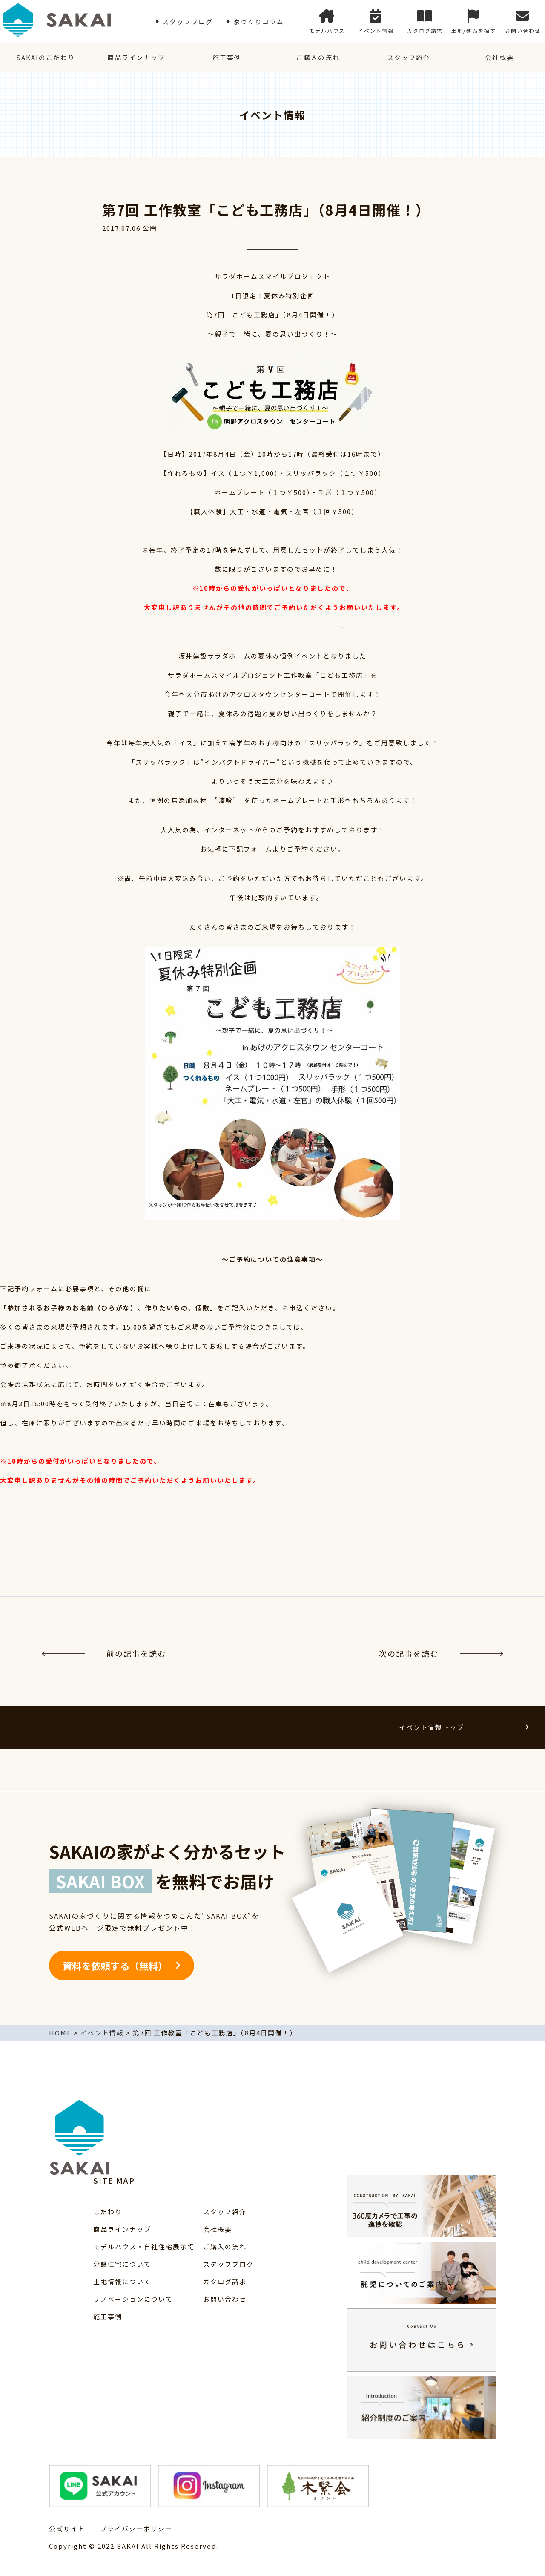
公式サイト (67, 2528)
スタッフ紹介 (408, 57)
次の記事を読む (440, 1653)
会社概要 (499, 57)
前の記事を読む (104, 1653)
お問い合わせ (523, 21)
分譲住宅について (122, 2263)
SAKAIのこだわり (45, 57)
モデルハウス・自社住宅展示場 (144, 2246)
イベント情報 (376, 21)
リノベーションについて (133, 2298)
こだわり (107, 2211)
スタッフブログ (187, 21)
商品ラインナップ (136, 57)
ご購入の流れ (318, 57)
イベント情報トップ (463, 1727)
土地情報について (122, 2281)
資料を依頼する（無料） (115, 1965)
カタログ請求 (425, 21)
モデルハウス (327, 21)
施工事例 (226, 57)
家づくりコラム (258, 21)
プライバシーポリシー (136, 2528)
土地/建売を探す (473, 21)
